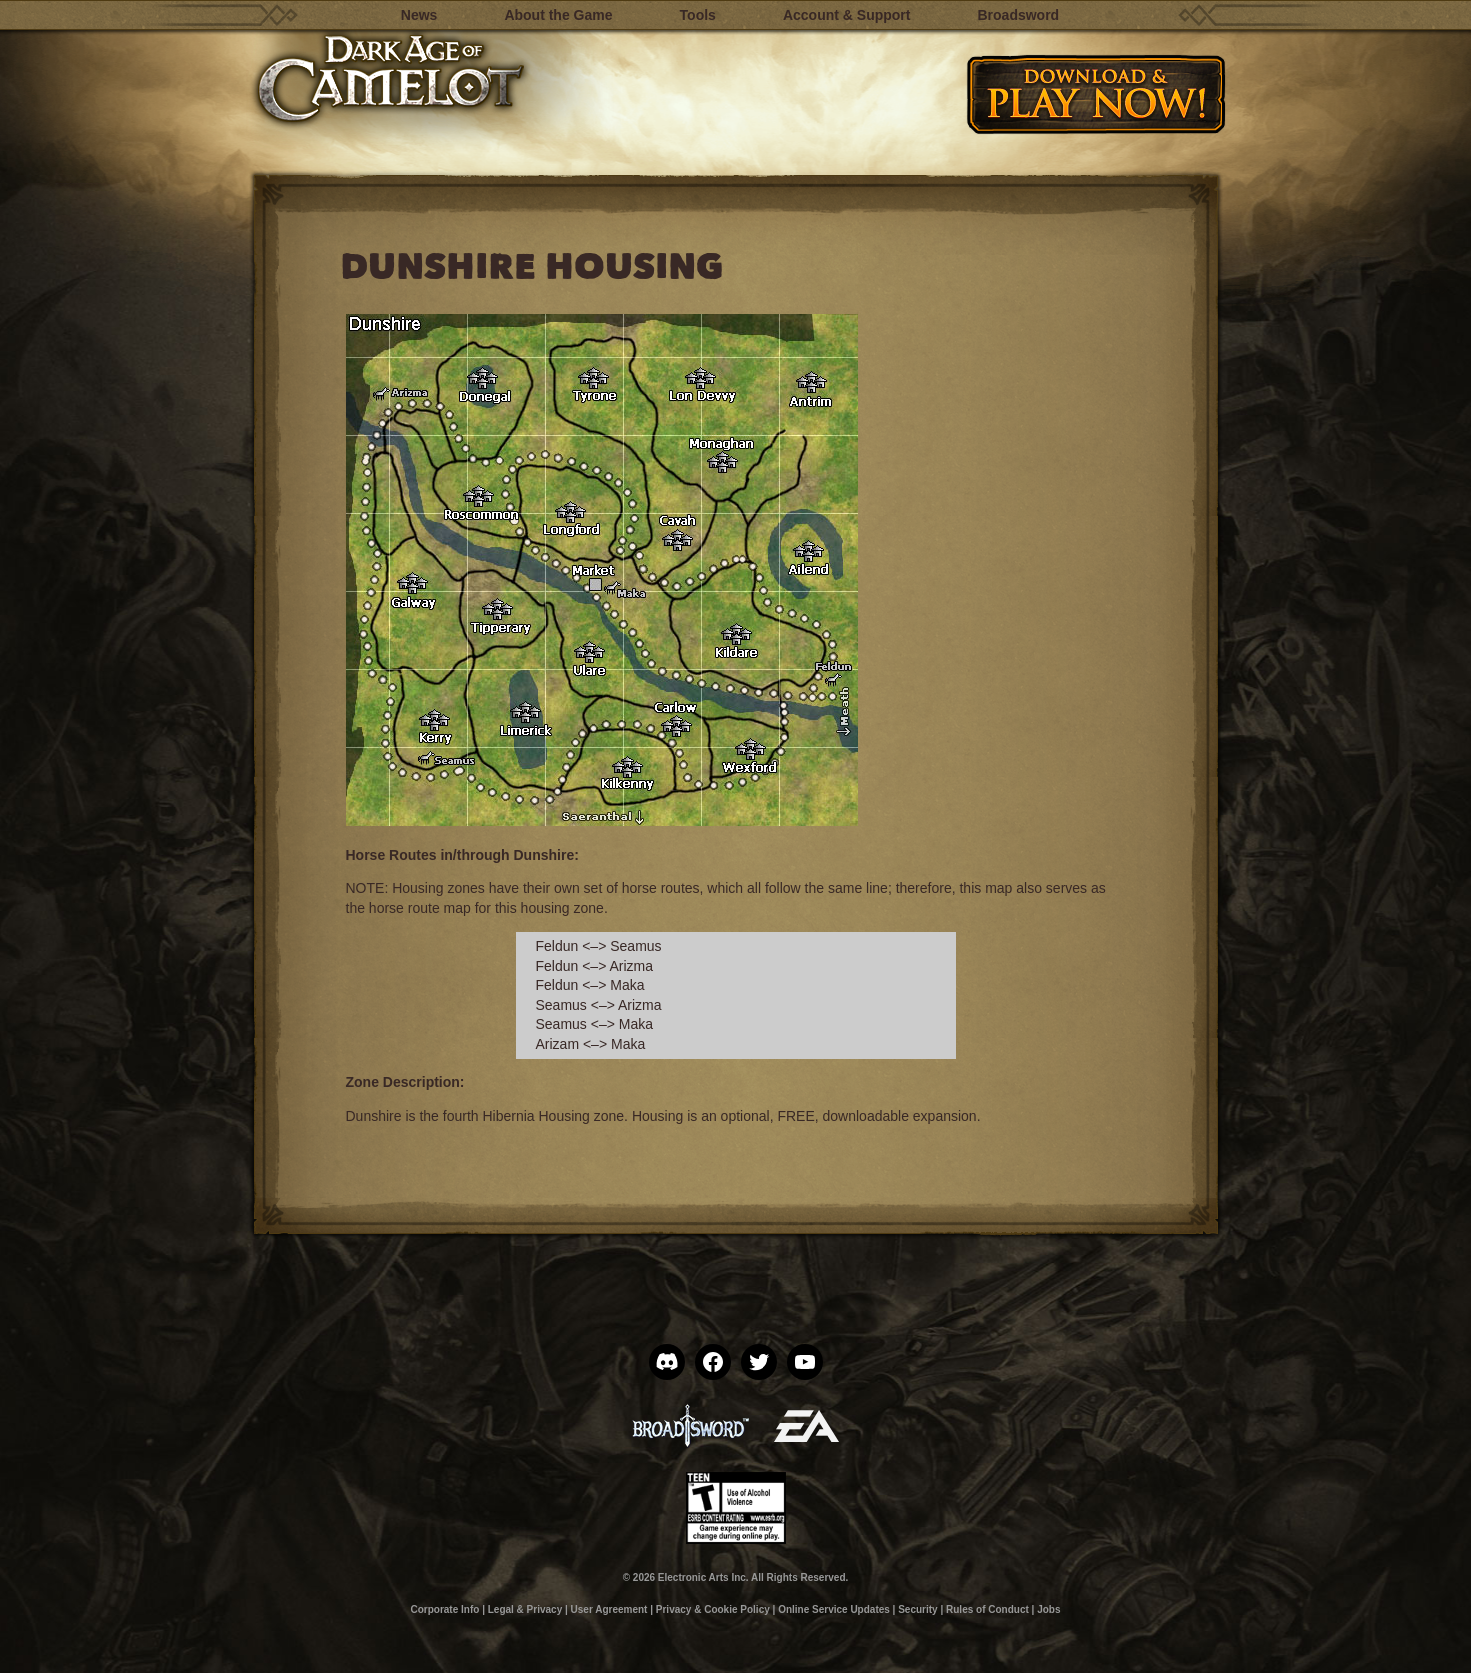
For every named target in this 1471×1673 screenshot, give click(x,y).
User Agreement (609, 1609)
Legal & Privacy (525, 1609)
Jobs (1048, 1609)
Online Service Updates (834, 1609)
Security (917, 1609)
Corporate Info (444, 1609)
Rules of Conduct (987, 1609)
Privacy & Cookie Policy (713, 1609)
